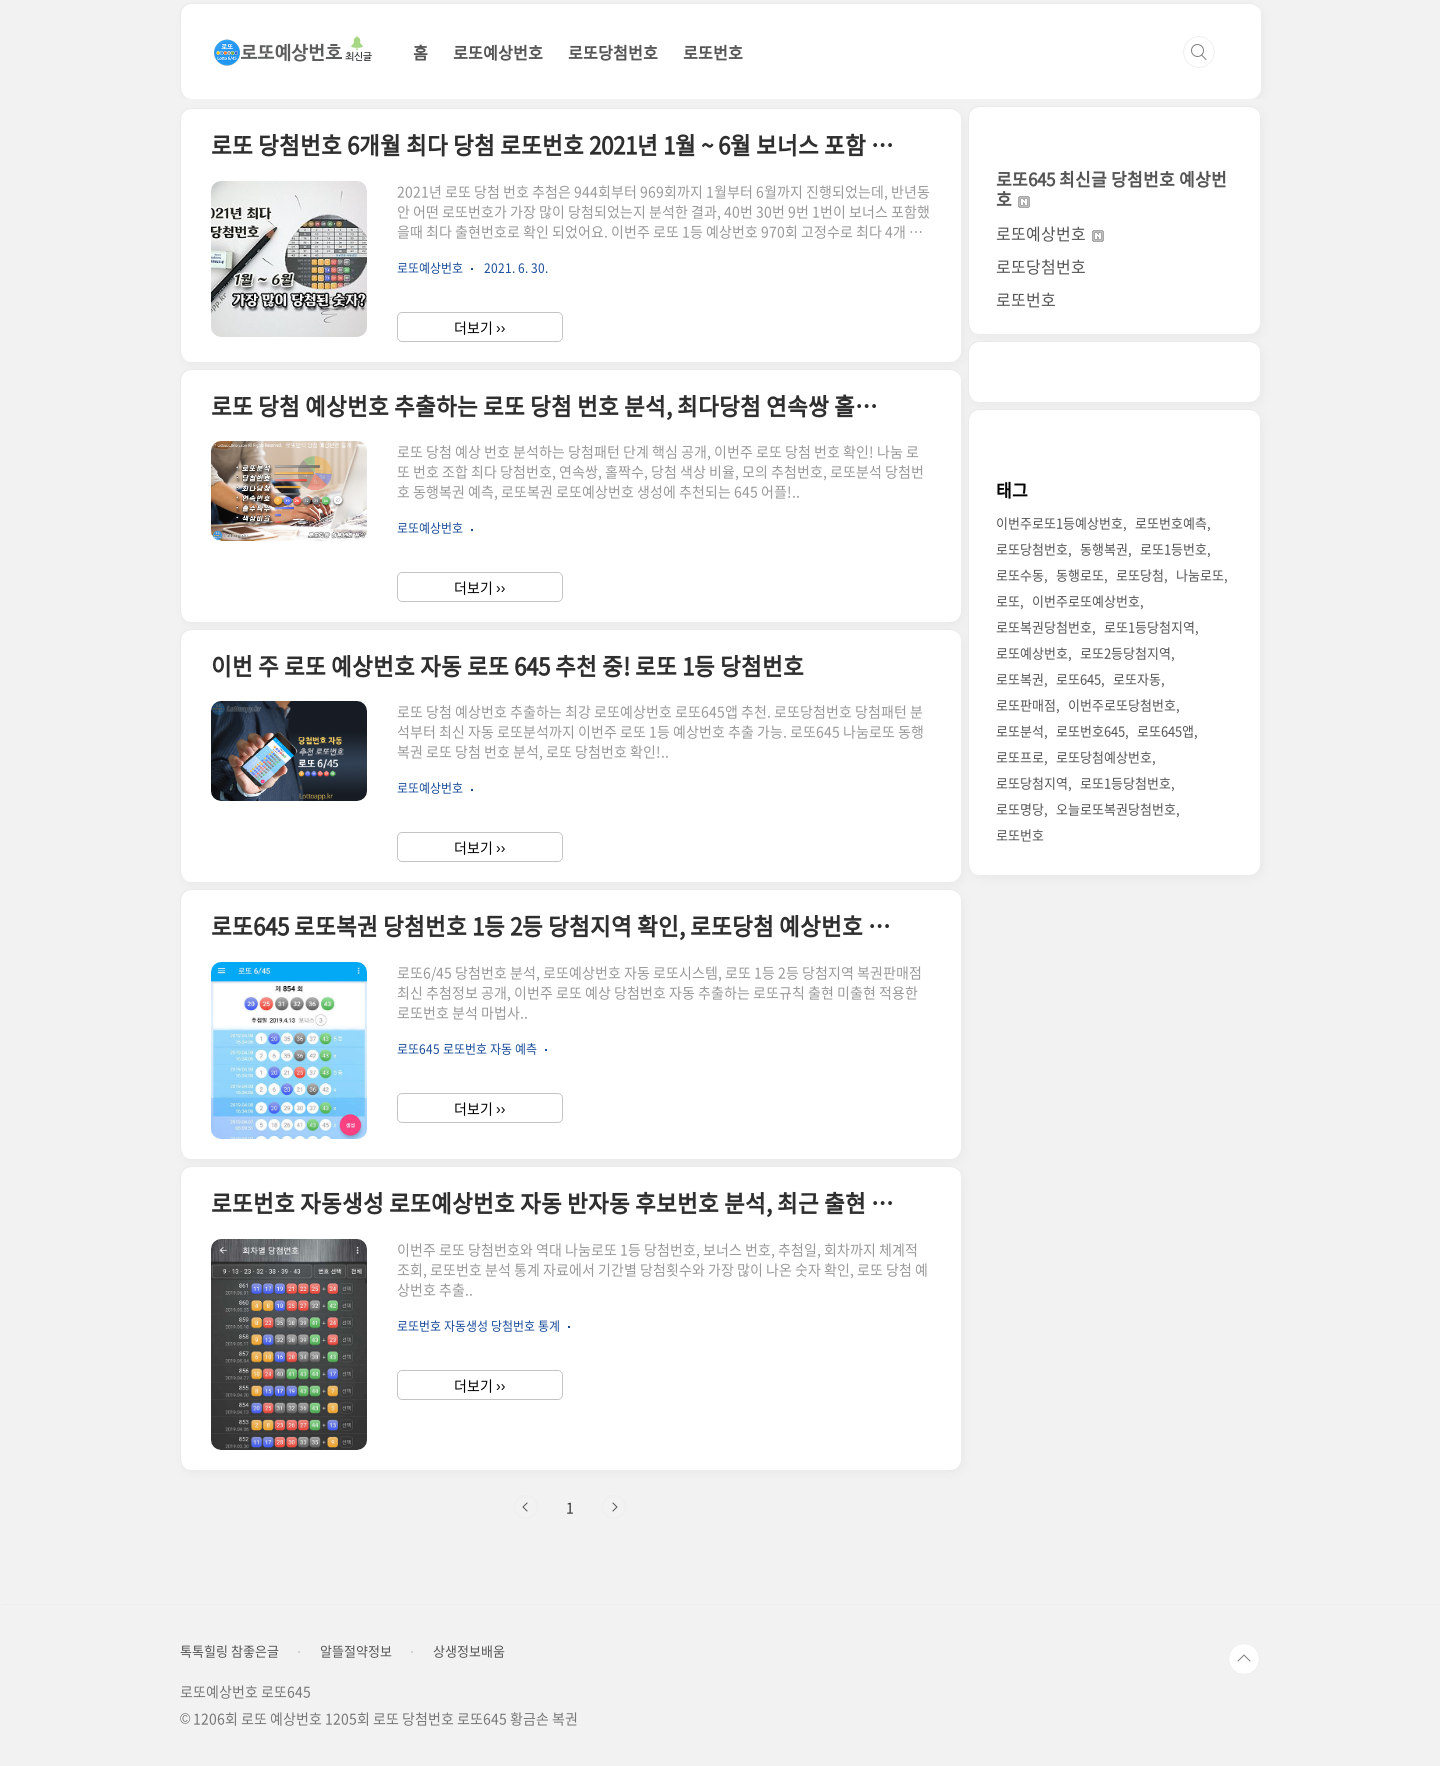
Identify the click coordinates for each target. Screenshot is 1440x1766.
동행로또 (1080, 574)
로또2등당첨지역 (1125, 652)
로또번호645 (1090, 730)
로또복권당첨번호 (1044, 626)
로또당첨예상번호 (1104, 756)
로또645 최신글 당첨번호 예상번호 (1111, 188)
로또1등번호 (1173, 548)
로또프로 (1020, 756)
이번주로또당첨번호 (1122, 704)
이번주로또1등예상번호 (1059, 522)
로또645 (1078, 678)
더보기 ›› (479, 327)
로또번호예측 (1171, 522)
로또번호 (713, 52)
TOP (1244, 1659)
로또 (1008, 600)
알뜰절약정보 (356, 1651)
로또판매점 (1026, 704)
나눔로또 (1200, 574)
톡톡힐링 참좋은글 (229, 1651)
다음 (614, 1507)
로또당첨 (1140, 574)
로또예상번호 (498, 52)
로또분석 (1020, 730)
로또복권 (1020, 678)
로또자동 (1137, 678)
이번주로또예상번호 (1086, 600)
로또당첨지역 (1032, 782)
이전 (526, 1507)
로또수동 (1020, 574)
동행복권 (1104, 548)
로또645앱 (1165, 730)
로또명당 (1020, 808)
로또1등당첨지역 (1149, 626)
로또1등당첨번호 (1125, 782)
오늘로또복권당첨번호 (1116, 808)
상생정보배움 (469, 1651)
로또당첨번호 (613, 52)
